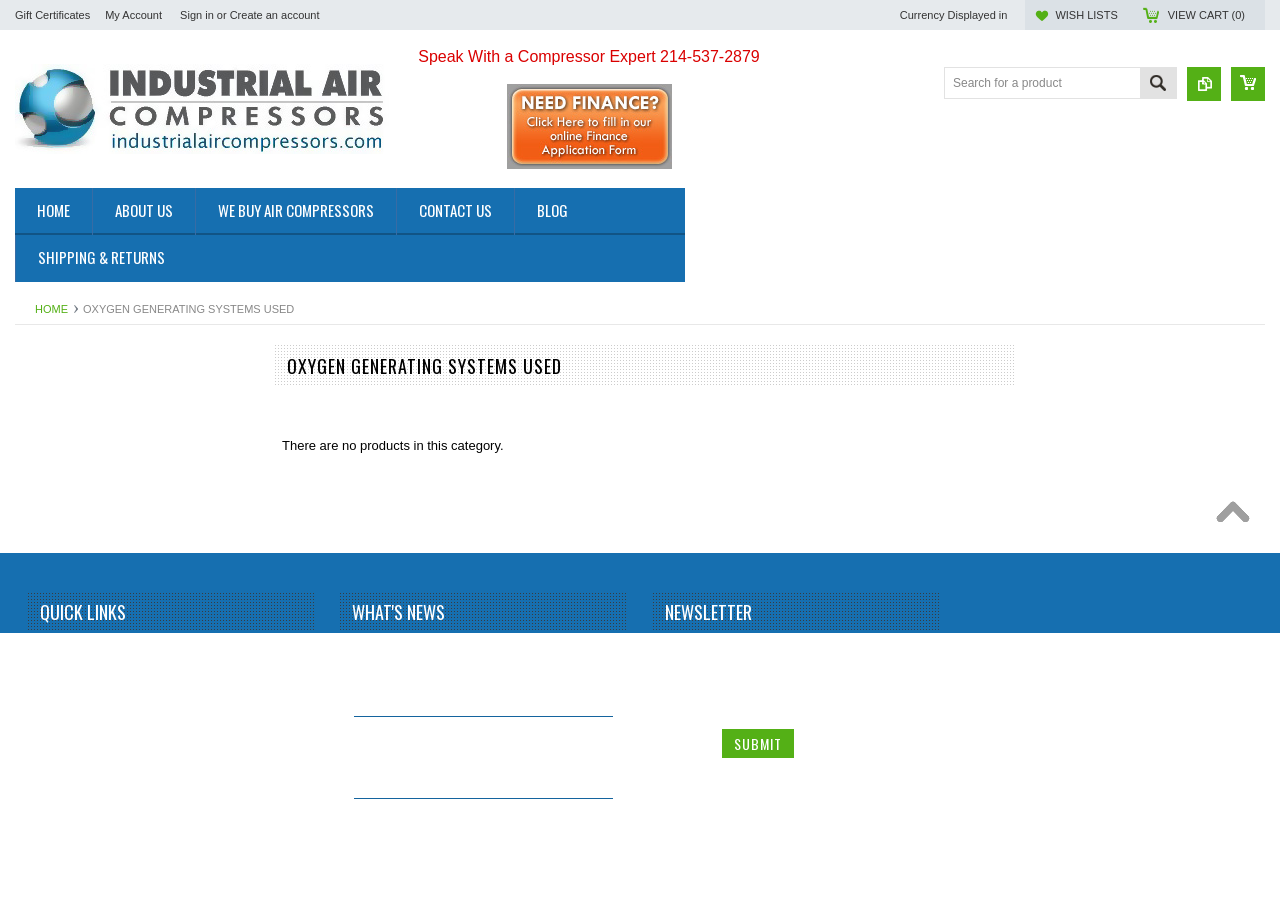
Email (683, 698)
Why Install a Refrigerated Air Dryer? (467, 734)
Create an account (275, 15)
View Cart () (1206, 15)
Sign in (197, 15)
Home (51, 309)
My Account (133, 15)
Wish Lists (1086, 15)
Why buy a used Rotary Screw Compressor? (447, 825)
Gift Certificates (52, 15)
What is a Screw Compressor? (447, 652)
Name (684, 656)
